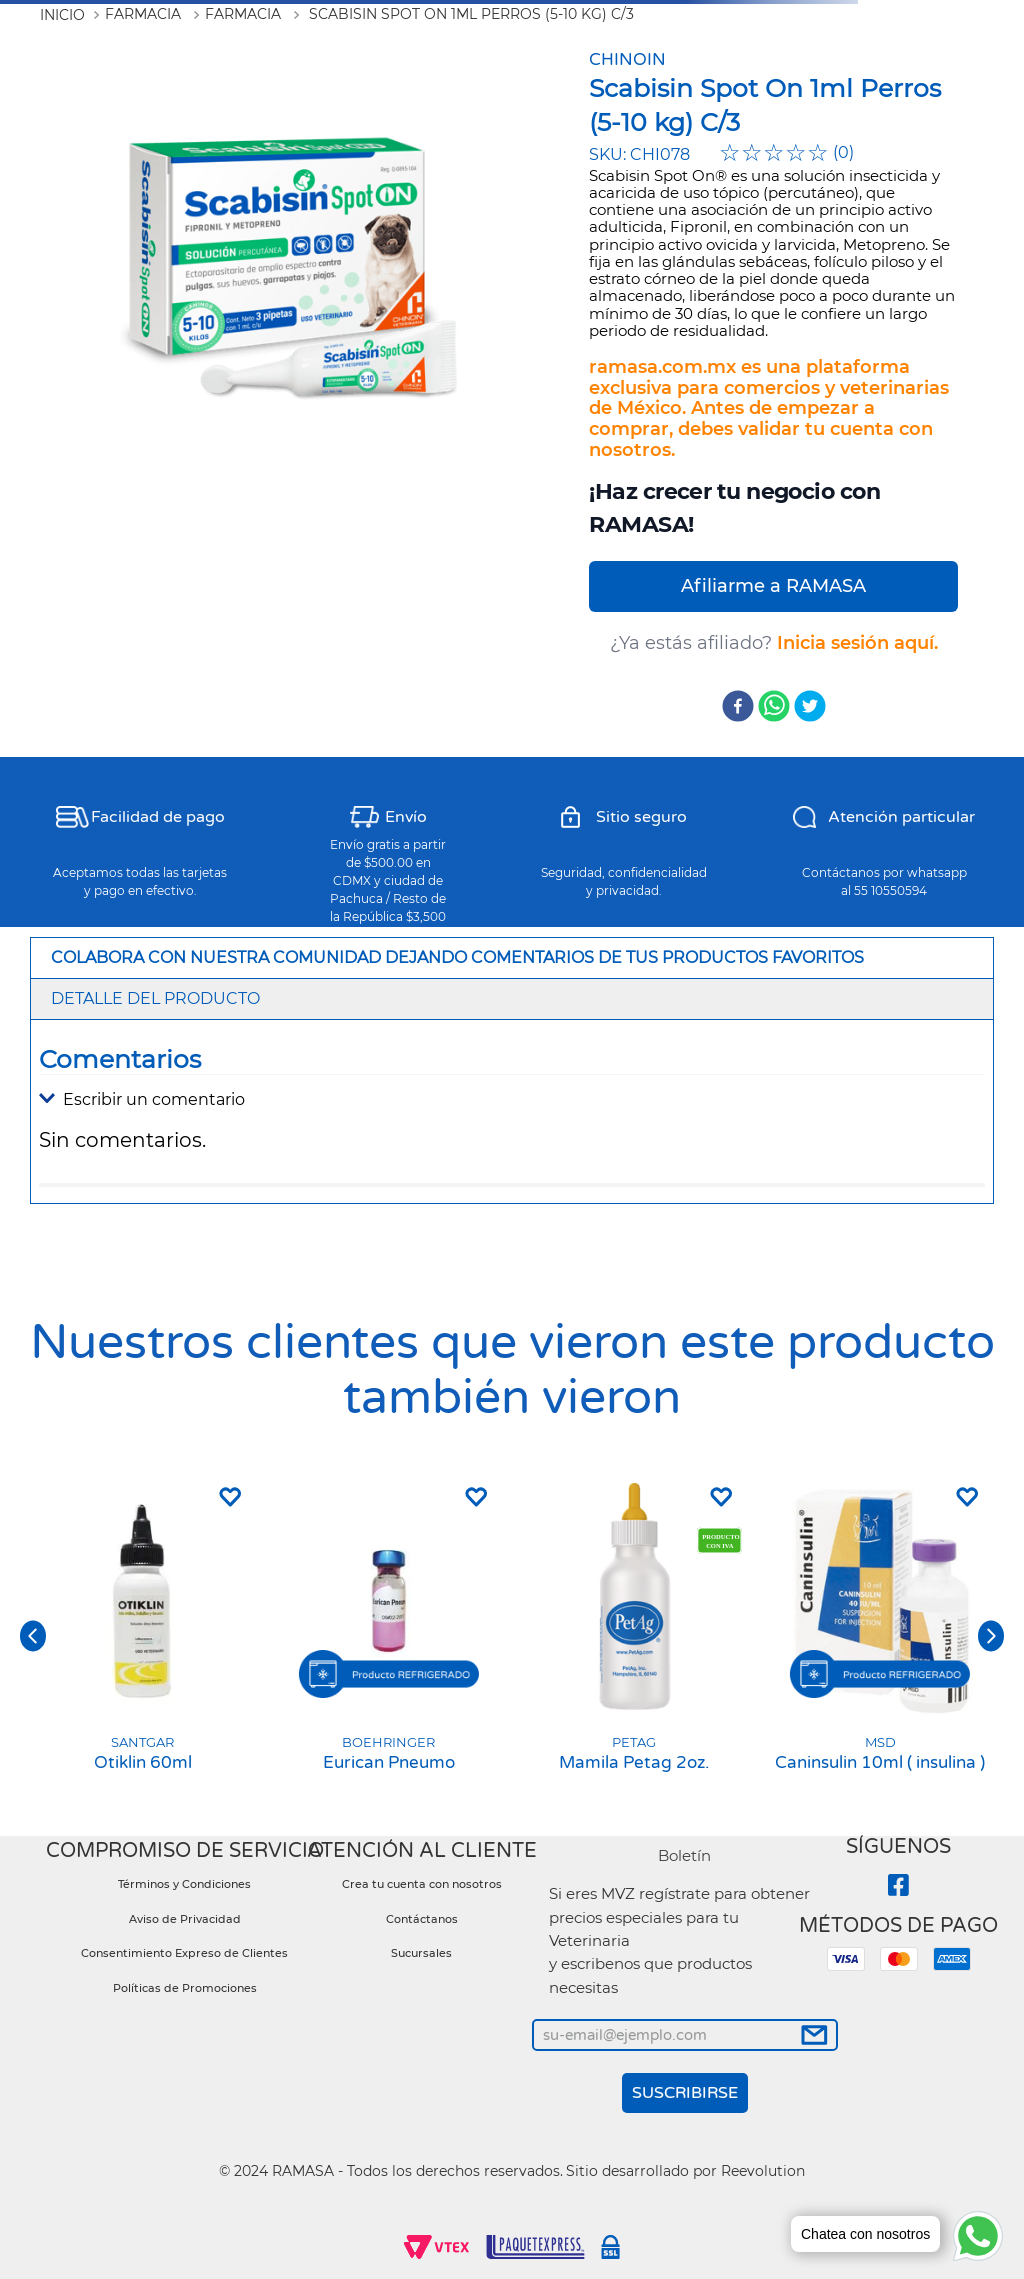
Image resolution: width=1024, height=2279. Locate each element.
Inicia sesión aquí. (857, 643)
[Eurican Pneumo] (389, 1635)
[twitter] (810, 708)
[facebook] (738, 708)
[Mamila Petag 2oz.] (635, 1635)
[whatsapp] (774, 708)
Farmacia (143, 14)
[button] (512, 1100)
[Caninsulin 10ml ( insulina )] (881, 1635)
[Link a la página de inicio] (62, 15)
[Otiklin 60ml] (143, 1635)
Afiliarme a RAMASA (773, 586)
